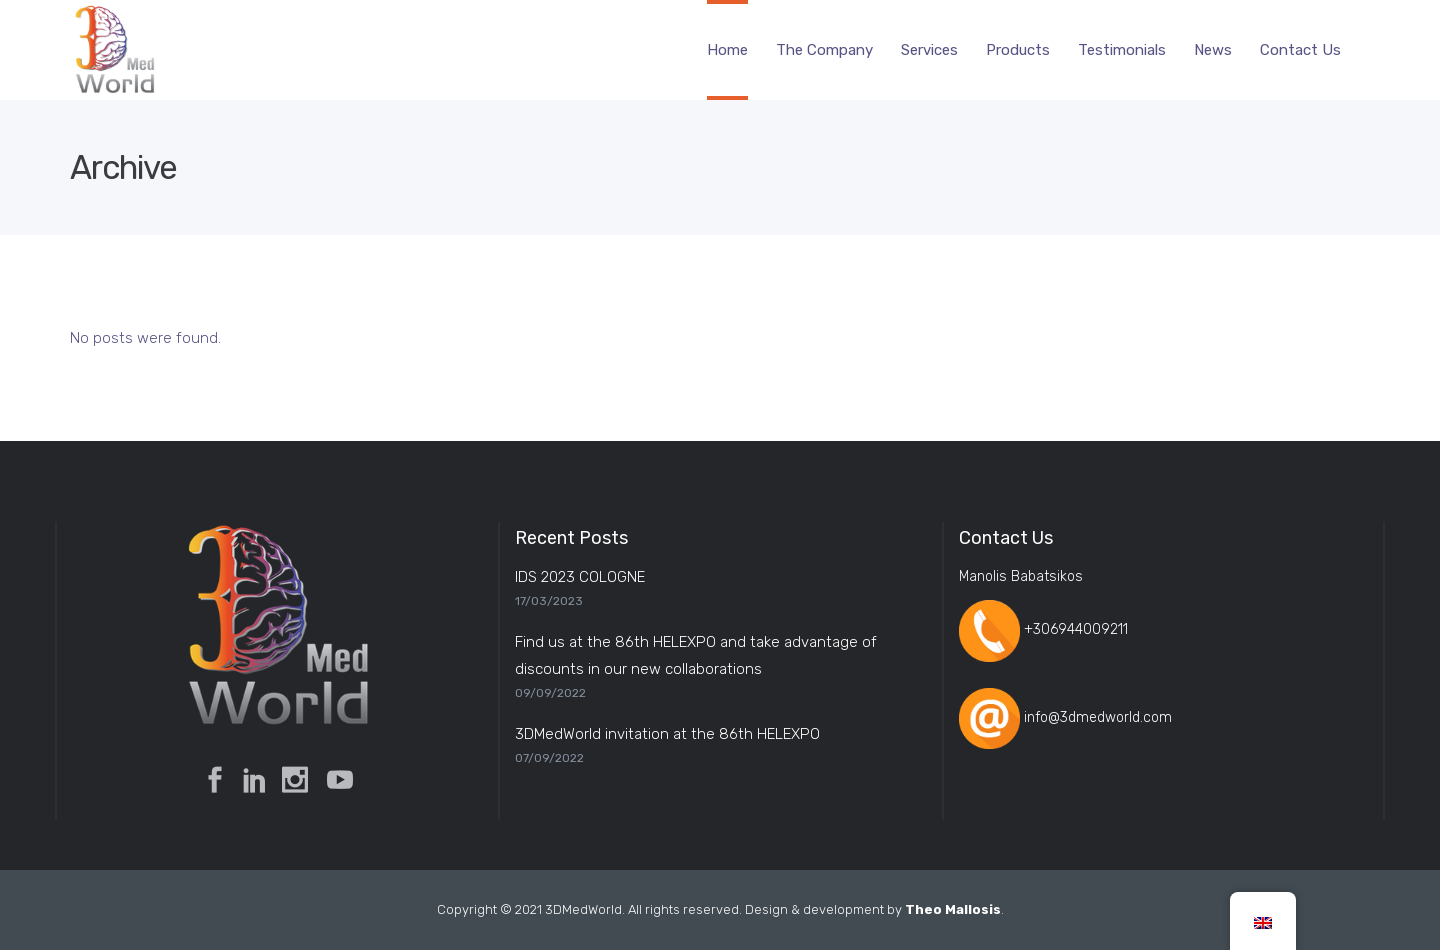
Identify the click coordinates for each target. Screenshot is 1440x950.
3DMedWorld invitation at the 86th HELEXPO (667, 734)
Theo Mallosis (953, 909)
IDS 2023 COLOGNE (580, 577)
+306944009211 (1076, 630)
